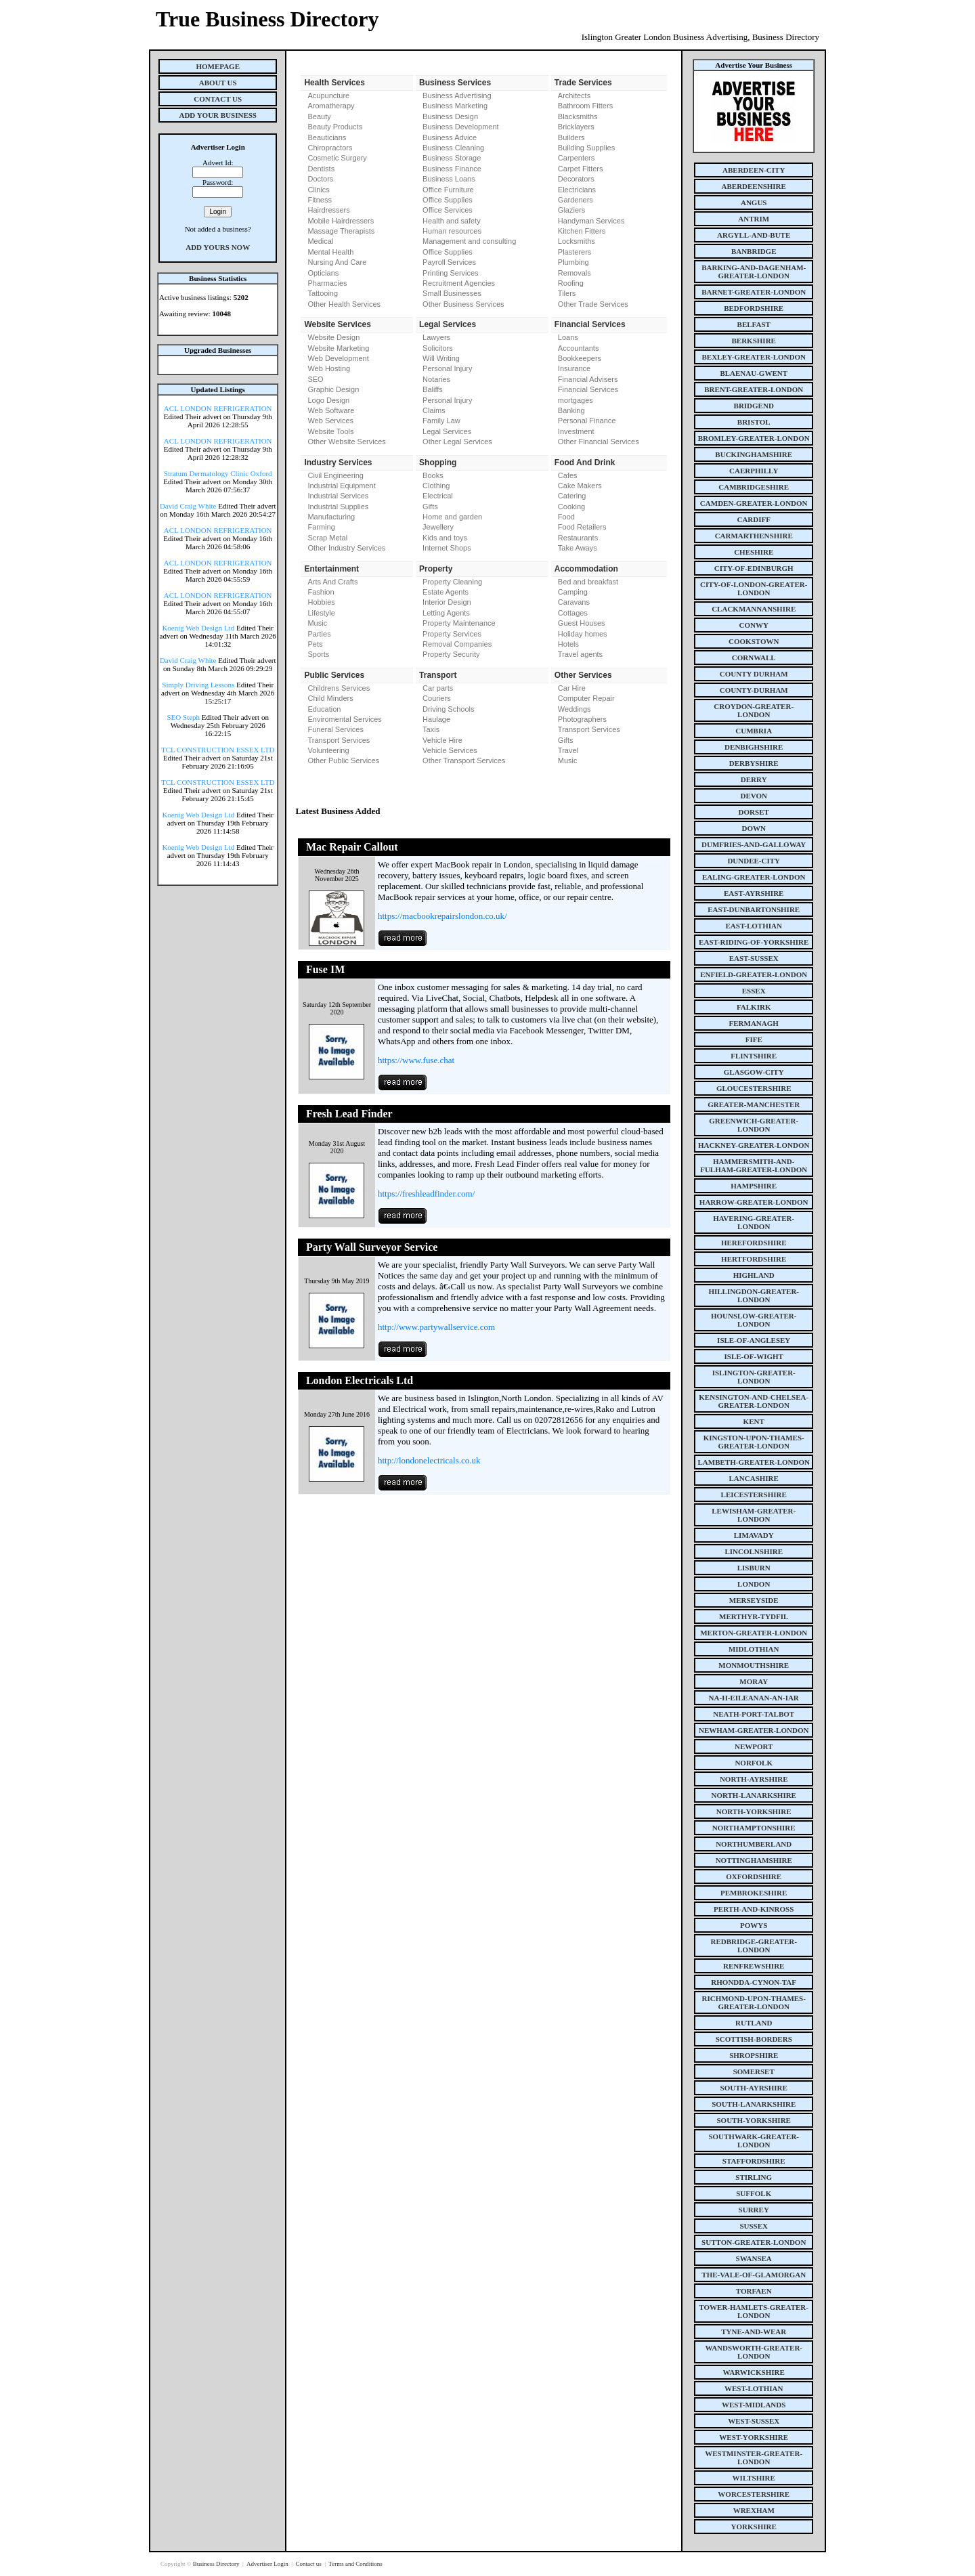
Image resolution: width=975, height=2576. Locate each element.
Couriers (436, 698)
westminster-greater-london (753, 2457)
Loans (568, 337)
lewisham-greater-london (754, 1515)
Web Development (337, 358)
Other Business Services (463, 304)
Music (317, 623)
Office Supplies (447, 200)
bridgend (754, 406)
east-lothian (754, 926)
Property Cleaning (452, 582)
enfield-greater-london (753, 974)
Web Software (330, 410)
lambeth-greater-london (754, 1462)
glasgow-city (754, 1072)
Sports (318, 654)
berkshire (754, 341)
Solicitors (437, 348)
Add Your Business (218, 115)
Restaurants (578, 538)
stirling (753, 2177)
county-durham (754, 690)
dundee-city (753, 861)
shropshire (753, 2055)
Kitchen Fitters (581, 231)
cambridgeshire (753, 487)
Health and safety (451, 221)
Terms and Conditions (355, 2563)
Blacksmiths (578, 116)
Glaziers (571, 210)
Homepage (218, 66)
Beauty (318, 116)
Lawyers (436, 337)
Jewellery (438, 527)
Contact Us (218, 99)
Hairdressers (328, 210)
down (753, 828)
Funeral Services (335, 729)
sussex (753, 2226)
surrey (754, 2210)
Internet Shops (446, 548)
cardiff (754, 519)
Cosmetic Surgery (336, 158)
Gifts (430, 506)
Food (566, 517)
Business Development (460, 127)
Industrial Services (337, 496)
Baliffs (432, 389)
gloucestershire (754, 1088)
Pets (314, 644)
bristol (754, 422)
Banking (571, 410)
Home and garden (452, 517)
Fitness (319, 200)
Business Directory (217, 2563)
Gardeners (575, 200)
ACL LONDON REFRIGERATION (218, 408)
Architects (574, 95)
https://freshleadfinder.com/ (426, 1193)
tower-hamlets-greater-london (753, 2311)
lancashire (754, 1478)
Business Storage (451, 158)
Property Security (450, 654)
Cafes (568, 475)
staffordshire (753, 2161)
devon (753, 796)
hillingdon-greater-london (753, 1295)
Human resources (451, 231)
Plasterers (575, 252)
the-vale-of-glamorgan (753, 2275)
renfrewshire (753, 1966)
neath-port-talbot (753, 1714)
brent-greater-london (753, 389)
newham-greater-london (753, 1730)
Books (432, 475)
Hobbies (320, 602)
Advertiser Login (268, 2563)
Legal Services (446, 431)
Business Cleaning (453, 148)
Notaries (436, 379)
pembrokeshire (753, 1893)
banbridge (754, 251)
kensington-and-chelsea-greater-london (753, 1401)
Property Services (451, 634)
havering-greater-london (753, 1222)
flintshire (754, 1056)
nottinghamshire (754, 1860)
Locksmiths (576, 241)
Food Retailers (582, 527)
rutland (753, 2023)
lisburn (754, 1568)
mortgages (575, 400)
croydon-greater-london (754, 710)
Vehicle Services (449, 750)
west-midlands (753, 2405)
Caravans (574, 602)
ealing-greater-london (754, 877)
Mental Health (330, 252)
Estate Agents (445, 592)
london (753, 1584)
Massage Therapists (340, 231)
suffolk (753, 2193)
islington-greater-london (754, 1377)
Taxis (430, 729)
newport (754, 1746)
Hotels (568, 644)
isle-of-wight (753, 1356)
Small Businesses (451, 293)
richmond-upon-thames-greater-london (754, 2002)
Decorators (576, 179)
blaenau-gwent (753, 373)
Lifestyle (320, 613)
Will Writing (441, 358)
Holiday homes (582, 634)
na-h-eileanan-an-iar (754, 1698)
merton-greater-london (753, 1633)
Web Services (330, 420)
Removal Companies (457, 644)
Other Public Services (343, 760)
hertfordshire (753, 1259)
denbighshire (753, 747)
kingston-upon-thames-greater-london (753, 1442)
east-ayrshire (753, 893)
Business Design (450, 116)
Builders (571, 137)
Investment (576, 431)
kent (753, 1421)
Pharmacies (327, 283)
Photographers (582, 719)
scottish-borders (754, 2039)
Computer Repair (586, 698)
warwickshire (754, 2372)
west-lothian (753, 2388)
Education (324, 709)
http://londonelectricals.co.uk (429, 1460)
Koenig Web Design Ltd (198, 628)
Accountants (578, 348)
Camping (573, 592)
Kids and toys (444, 538)
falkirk (754, 1007)
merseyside (754, 1600)
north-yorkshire (754, 1811)
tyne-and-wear (753, 2331)
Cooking (571, 506)
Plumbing (573, 262)
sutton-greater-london (753, 2242)
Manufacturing (331, 517)
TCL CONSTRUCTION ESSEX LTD (218, 750)
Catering (572, 496)
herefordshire (754, 1243)
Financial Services (588, 389)
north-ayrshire (754, 1779)
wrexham (754, 2510)
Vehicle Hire (442, 740)
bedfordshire (753, 308)
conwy (753, 625)
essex (754, 991)
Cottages (573, 613)
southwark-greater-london (753, 2140)
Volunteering (328, 750)
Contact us (309, 2563)
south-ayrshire (753, 2088)
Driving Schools (448, 709)
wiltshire (754, 2478)
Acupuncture (328, 95)
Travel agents (580, 654)
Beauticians (326, 137)
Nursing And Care (336, 262)
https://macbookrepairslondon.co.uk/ (442, 916)
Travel (568, 750)
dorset (754, 812)
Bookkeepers (579, 358)
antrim (753, 219)
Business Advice (449, 137)
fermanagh (754, 1023)
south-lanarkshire (754, 2104)
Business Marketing (455, 106)
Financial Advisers (588, 379)
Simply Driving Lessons (198, 685)
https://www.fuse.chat (416, 1060)
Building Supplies (586, 148)
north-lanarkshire (753, 1795)
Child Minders (330, 698)
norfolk (754, 1763)
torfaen (754, 2291)
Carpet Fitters (580, 169)
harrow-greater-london (753, 1202)
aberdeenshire (754, 186)
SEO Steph (183, 717)
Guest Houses (581, 623)
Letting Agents (446, 613)
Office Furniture (448, 190)
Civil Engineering (335, 475)
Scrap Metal (327, 538)
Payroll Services (449, 262)
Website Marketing (338, 348)
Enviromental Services (344, 719)
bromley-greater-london (754, 438)
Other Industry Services (346, 548)
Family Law (441, 420)
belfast (754, 324)
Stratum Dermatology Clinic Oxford (218, 473)
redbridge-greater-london (753, 1945)
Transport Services (338, 740)
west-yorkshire (753, 2437)
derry (754, 779)
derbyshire (754, 763)
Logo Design (328, 400)
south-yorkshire (754, 2120)
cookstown (754, 641)
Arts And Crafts (332, 582)
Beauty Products (334, 127)
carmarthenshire (754, 536)
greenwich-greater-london (753, 1125)
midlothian (754, 1649)
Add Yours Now (218, 247)
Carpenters (576, 158)
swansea (754, 2258)
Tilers (567, 293)
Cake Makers (580, 485)
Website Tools (330, 431)
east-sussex (754, 958)
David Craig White (188, 506)
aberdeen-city (753, 170)
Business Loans (448, 179)
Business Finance (451, 169)
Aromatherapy (330, 106)
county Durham (754, 674)
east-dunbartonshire (754, 909)
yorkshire (754, 2527)
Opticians (323, 273)
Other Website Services (346, 441)
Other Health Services (344, 304)
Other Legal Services (457, 441)
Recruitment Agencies (458, 283)
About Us (218, 83)
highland (754, 1275)
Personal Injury (447, 368)
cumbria (753, 731)
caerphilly (753, 471)
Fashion (320, 592)
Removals (574, 273)
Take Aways (577, 548)
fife (753, 1039)
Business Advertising (457, 95)
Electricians (577, 190)
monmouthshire (753, 1665)
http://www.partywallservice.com (436, 1327)
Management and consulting (469, 241)
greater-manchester (754, 1104)
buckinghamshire (753, 454)
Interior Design (446, 602)
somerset (754, 2071)
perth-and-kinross (754, 1909)
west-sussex (753, 2421)
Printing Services (450, 273)
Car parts (437, 688)
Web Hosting (328, 368)
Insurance (574, 368)
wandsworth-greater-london (753, 2352)
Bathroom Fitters (585, 106)
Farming (320, 527)
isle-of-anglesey (753, 1340)
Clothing (436, 485)
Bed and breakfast (588, 582)
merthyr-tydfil (753, 1616)
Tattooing (322, 293)
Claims (434, 410)
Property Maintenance (459, 623)
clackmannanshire (754, 609)
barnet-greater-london (753, 292)
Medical (320, 241)
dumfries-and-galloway (753, 844)
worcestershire (753, 2494)
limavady (754, 1535)
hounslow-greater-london (754, 1320)
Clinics (318, 190)
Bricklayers (576, 127)
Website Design (333, 337)
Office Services (447, 210)
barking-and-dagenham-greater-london (753, 271)
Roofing (571, 283)
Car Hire (572, 688)
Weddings (574, 709)
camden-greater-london (754, 503)
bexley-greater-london (754, 357)
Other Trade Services (593, 304)
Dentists (320, 169)
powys (753, 1925)
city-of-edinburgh (754, 568)
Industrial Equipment (341, 485)
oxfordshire (753, 1876)
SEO (315, 379)
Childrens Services (338, 688)
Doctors (320, 179)
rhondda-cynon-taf (753, 1982)
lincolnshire (753, 1551)
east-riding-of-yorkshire (753, 942)
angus (754, 202)
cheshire (753, 552)
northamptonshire (754, 1828)
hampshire (754, 1186)
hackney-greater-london (753, 1145)
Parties (318, 634)
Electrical (437, 496)
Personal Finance (587, 420)
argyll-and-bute (753, 235)
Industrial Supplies (337, 506)
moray (753, 1681)
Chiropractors (329, 148)
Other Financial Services (598, 441)
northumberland (754, 1844)
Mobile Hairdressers (340, 221)
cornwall (754, 657)
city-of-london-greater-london (753, 588)
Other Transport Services (463, 760)
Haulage (436, 719)
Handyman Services (591, 221)
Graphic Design (333, 389)
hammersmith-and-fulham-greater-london (753, 1165)
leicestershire (754, 1494)
